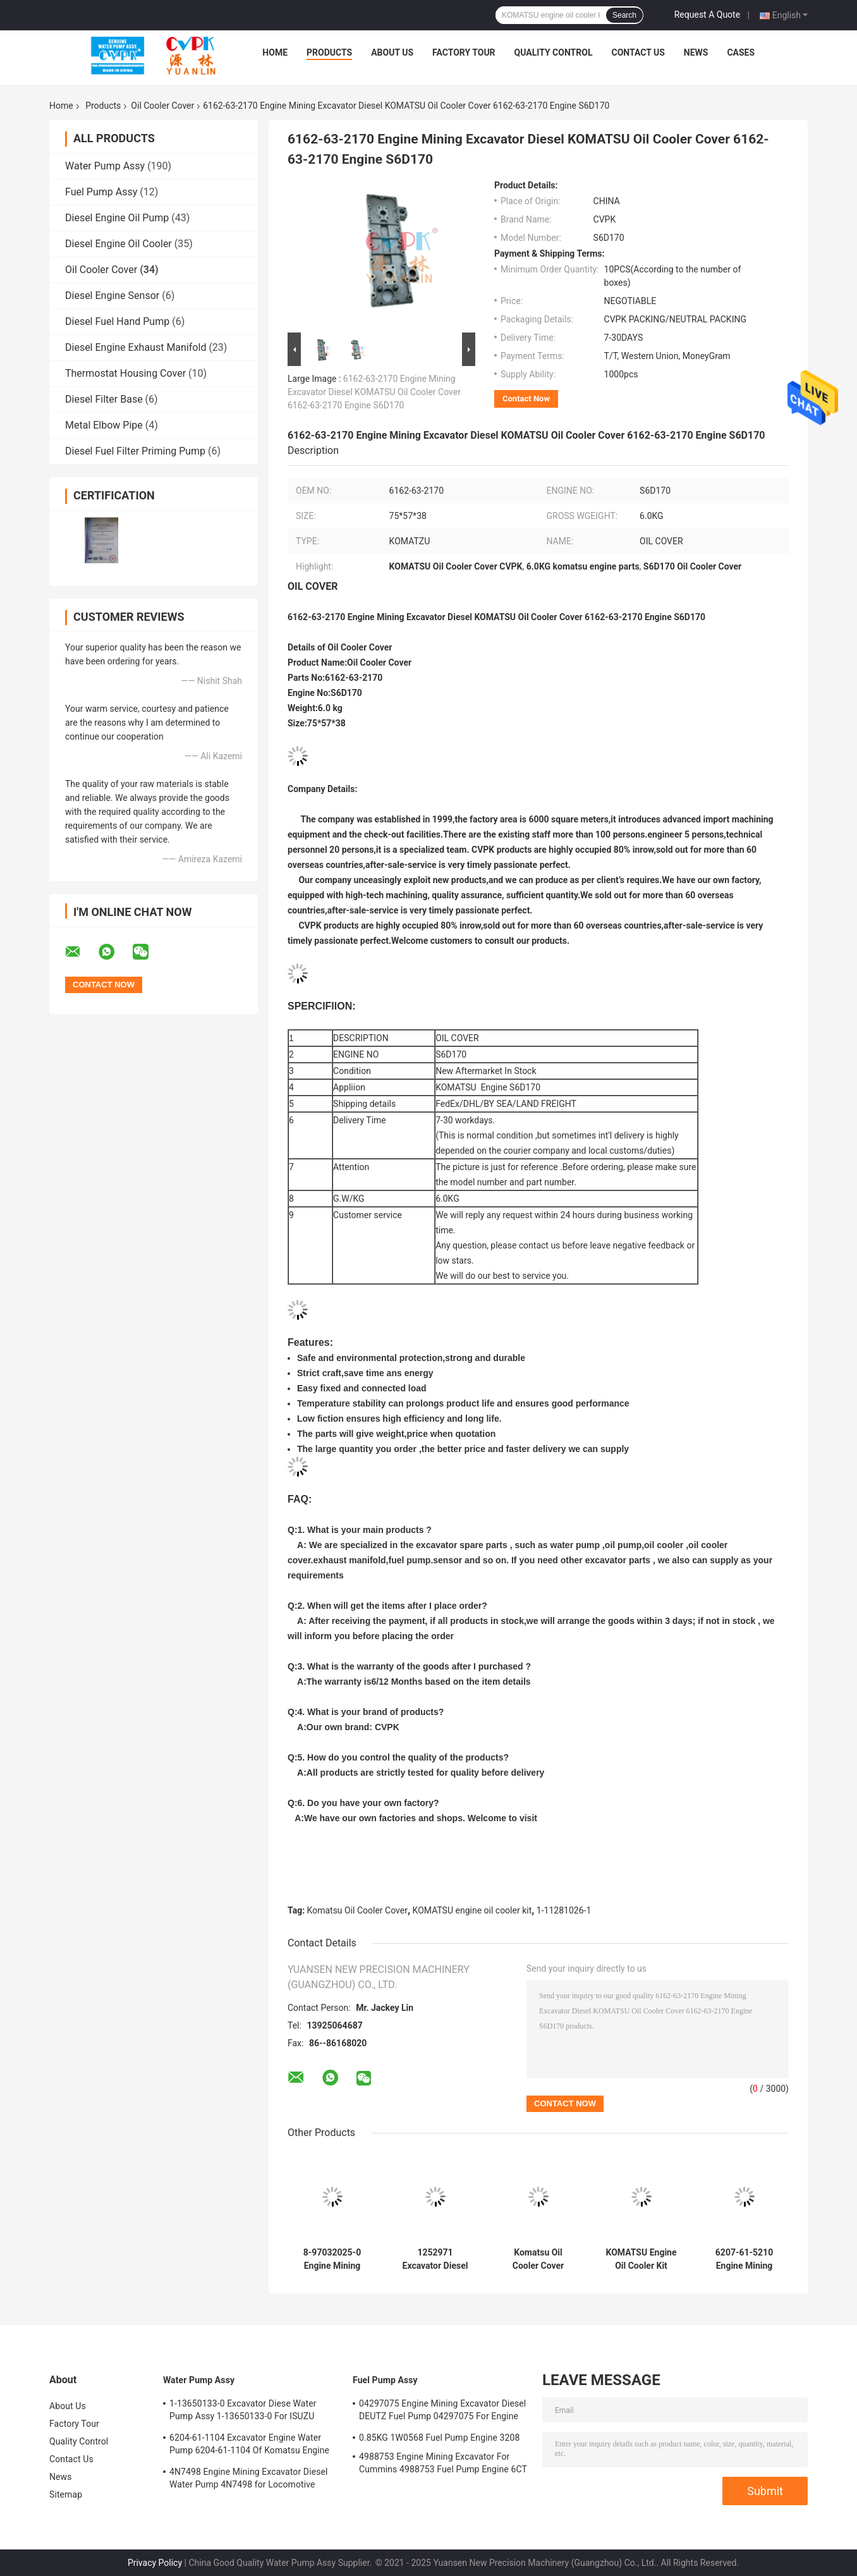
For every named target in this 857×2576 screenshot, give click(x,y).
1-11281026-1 (564, 1910)
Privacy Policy (155, 2563)
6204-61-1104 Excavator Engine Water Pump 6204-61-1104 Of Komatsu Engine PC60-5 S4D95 (249, 2446)
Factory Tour (463, 52)
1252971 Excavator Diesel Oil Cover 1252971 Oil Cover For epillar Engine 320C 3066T (435, 2259)
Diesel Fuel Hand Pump (117, 321)
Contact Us (637, 52)
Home (275, 52)
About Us (392, 52)
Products (329, 52)
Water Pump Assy (105, 166)
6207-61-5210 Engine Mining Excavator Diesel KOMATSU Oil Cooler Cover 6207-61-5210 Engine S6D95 (744, 2259)
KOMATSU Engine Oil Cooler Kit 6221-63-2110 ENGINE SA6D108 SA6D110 (640, 2259)
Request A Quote (707, 14)
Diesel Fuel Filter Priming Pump (135, 451)
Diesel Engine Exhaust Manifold (135, 347)
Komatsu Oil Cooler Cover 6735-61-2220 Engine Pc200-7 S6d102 (537, 2259)
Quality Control (553, 52)
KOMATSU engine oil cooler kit (472, 1910)
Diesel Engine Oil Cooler (118, 244)
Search (624, 15)
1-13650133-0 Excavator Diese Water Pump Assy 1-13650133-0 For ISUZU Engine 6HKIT (243, 2411)
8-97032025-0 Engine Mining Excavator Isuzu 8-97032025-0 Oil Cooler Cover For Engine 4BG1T (331, 2259)
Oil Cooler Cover (162, 106)
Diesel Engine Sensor (112, 296)
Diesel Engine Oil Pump (117, 218)
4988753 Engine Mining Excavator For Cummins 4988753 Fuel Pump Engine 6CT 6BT (443, 2464)
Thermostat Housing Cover (125, 373)
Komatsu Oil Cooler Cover (357, 1910)
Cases (741, 52)
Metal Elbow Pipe (104, 425)
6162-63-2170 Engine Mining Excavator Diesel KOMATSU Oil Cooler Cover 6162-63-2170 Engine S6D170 (374, 392)
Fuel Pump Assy (101, 192)
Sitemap (65, 2494)
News (696, 52)
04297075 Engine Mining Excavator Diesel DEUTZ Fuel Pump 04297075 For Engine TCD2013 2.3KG (442, 2411)
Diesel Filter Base (104, 399)
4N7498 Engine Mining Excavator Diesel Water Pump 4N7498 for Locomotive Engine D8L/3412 (248, 2480)
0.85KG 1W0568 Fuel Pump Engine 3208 (439, 2438)
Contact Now (526, 398)
